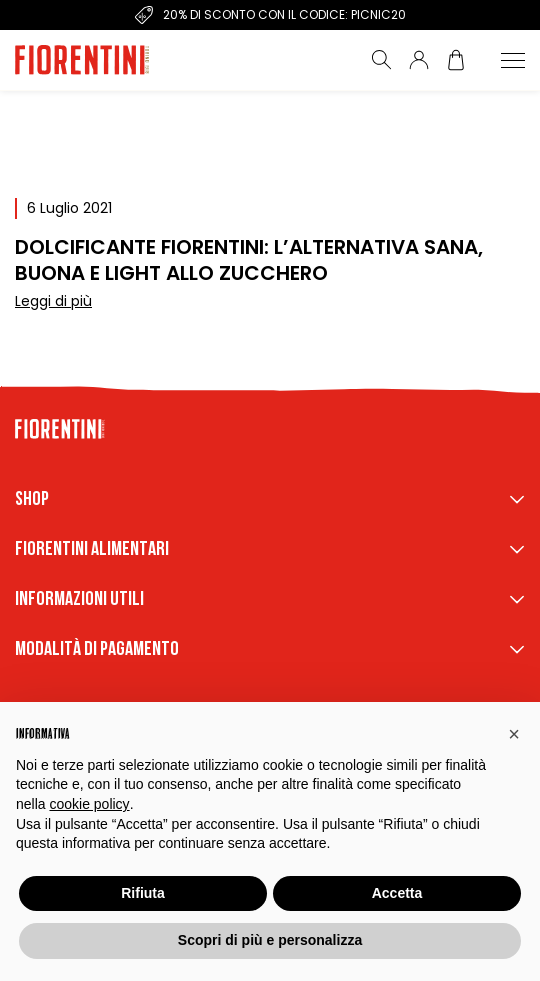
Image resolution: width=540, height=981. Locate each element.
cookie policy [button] (89, 804)
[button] (514, 734)
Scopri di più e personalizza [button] (270, 940)
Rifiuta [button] (143, 893)
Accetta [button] (397, 893)
